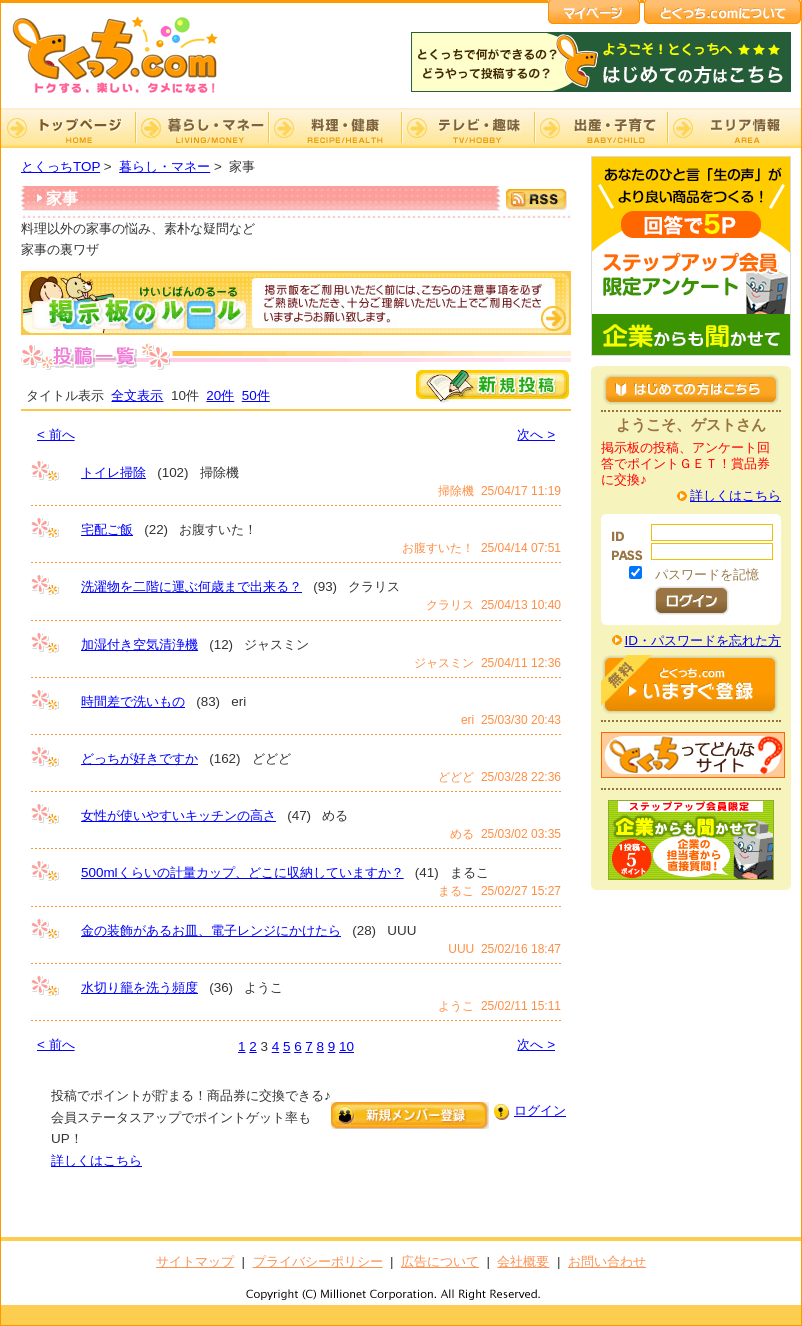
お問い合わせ (607, 1261)
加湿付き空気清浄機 (139, 644)
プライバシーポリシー (318, 1261)
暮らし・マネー (201, 128)
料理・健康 (334, 128)
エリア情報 (734, 128)
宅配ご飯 (107, 529)
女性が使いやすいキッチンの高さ (178, 815)
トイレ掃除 (113, 472)
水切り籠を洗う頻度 (139, 987)
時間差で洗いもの (133, 701)
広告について (440, 1261)
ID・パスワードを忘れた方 (703, 640)
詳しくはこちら (96, 1160)
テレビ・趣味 (467, 128)
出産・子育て (600, 128)
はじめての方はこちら (691, 389)
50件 (256, 395)
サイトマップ (195, 1261)
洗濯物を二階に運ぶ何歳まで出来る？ (191, 586)
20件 (220, 395)
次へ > (536, 434)
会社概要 (523, 1261)
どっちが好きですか (139, 758)
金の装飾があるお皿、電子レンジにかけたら (211, 930)
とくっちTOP (60, 166)
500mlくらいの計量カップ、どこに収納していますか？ (242, 872)
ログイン (540, 1110)
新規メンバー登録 (410, 1115)
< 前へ (56, 434)
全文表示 (137, 395)
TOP (68, 128)
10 (346, 1046)
